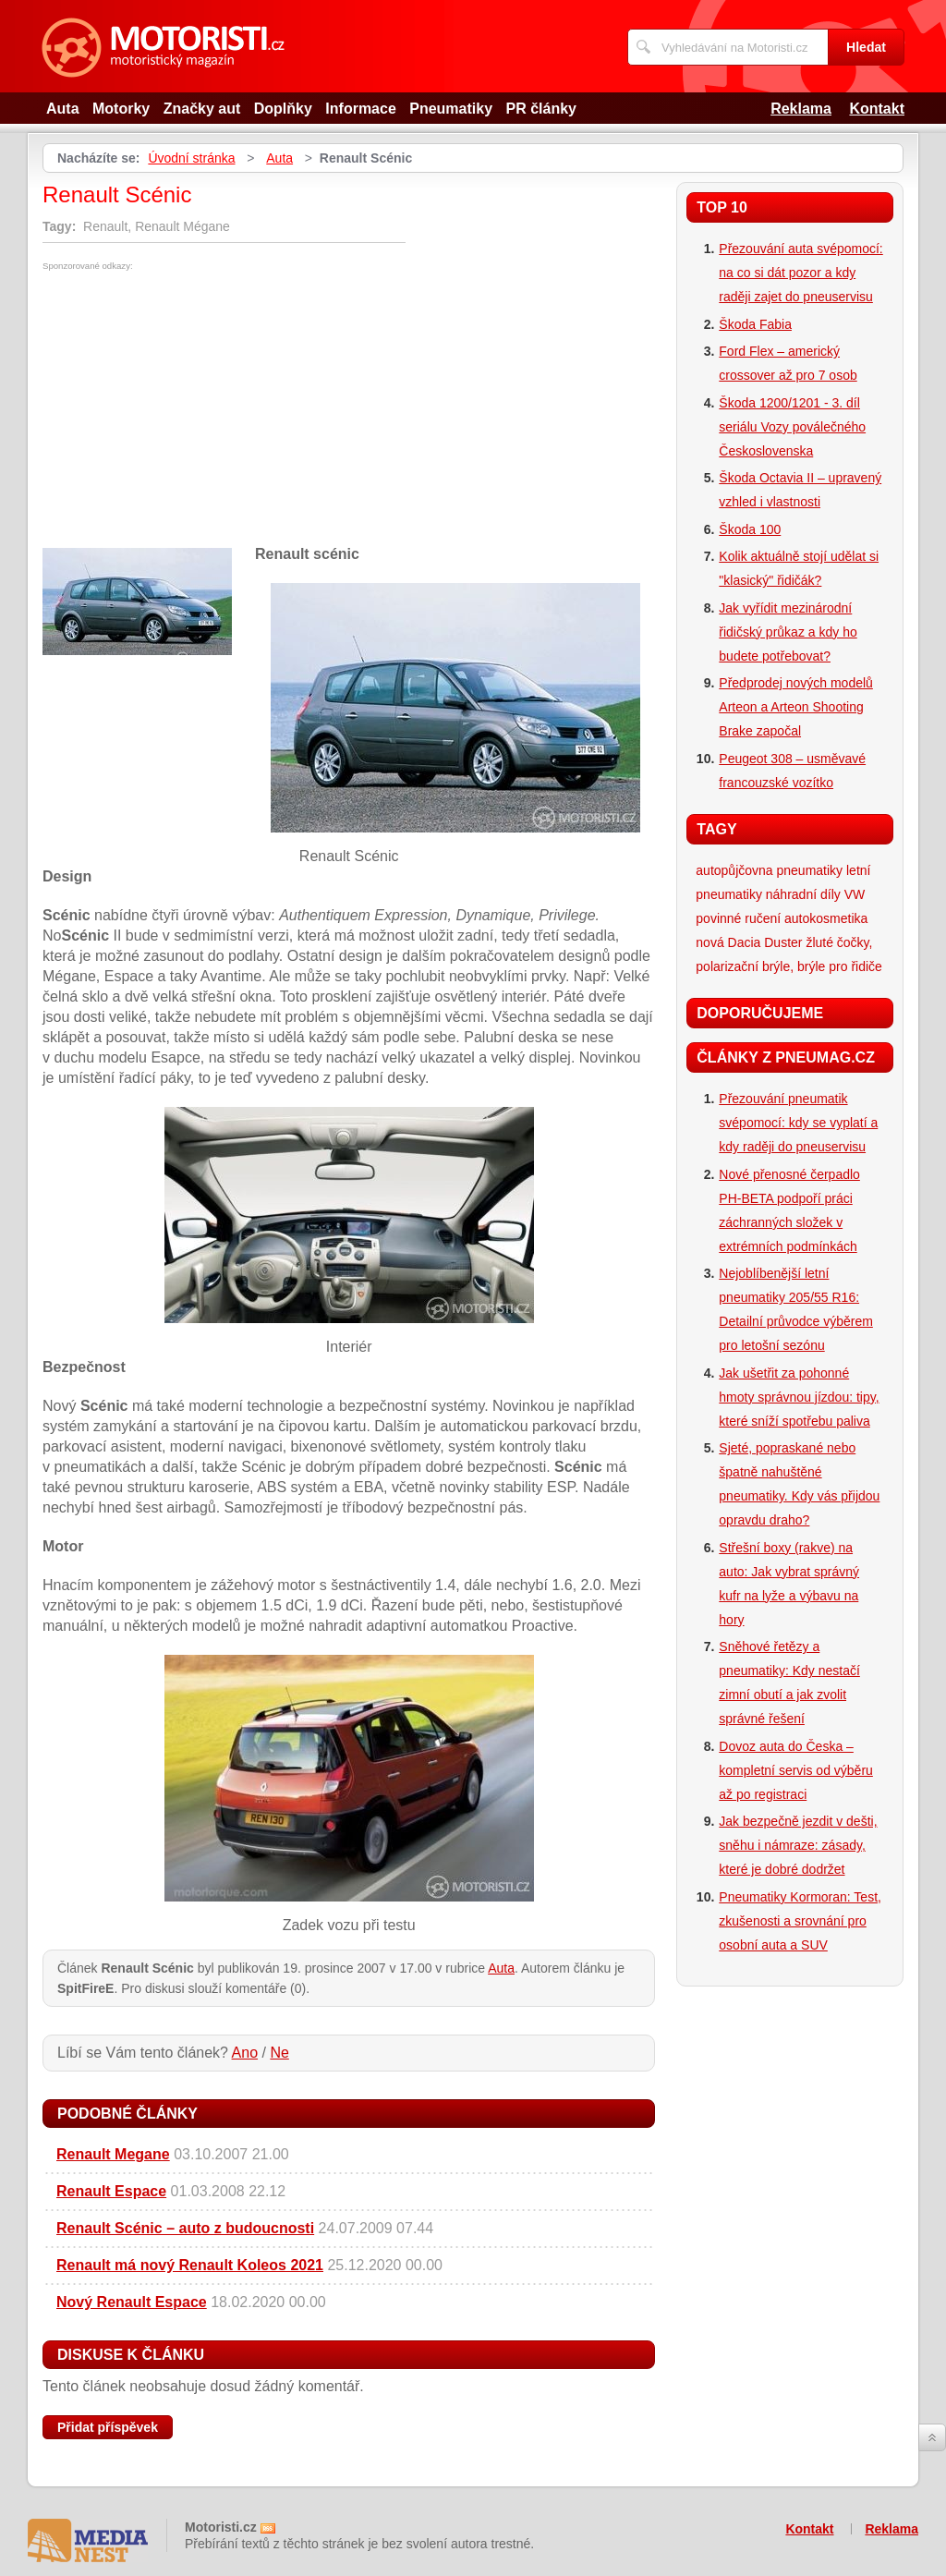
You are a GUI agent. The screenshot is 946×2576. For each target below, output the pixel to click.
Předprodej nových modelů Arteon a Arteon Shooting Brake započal (796, 706)
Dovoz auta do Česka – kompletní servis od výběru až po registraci (796, 1770)
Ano (245, 2052)
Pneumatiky (450, 108)
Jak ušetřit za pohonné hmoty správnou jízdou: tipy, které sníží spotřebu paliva (799, 1397)
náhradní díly (803, 894)
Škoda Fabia (755, 324)
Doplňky (283, 108)
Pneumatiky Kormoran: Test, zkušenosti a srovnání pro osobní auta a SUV (800, 1920)
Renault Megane (113, 2154)
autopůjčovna (734, 870)
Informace (360, 108)
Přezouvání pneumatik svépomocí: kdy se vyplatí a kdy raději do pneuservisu (798, 1122)
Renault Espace (111, 2191)
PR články (541, 108)
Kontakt (876, 108)
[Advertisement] (197, 409)
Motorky (121, 108)
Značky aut (202, 108)
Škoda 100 (750, 529)
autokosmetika (825, 918)
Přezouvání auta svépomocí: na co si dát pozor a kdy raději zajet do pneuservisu (800, 272)
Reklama (800, 108)
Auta (62, 108)
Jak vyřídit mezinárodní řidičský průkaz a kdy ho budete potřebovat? (787, 632)
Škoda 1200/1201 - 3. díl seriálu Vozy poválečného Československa (792, 426)
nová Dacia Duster (749, 942)
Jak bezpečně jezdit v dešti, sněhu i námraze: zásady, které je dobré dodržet (798, 1845)
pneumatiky (810, 870)
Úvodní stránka (191, 158)
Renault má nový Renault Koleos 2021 (189, 2265)
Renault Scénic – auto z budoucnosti (185, 2228)
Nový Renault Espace (131, 2302)
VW (855, 894)
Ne (279, 2052)
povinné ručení (738, 918)
